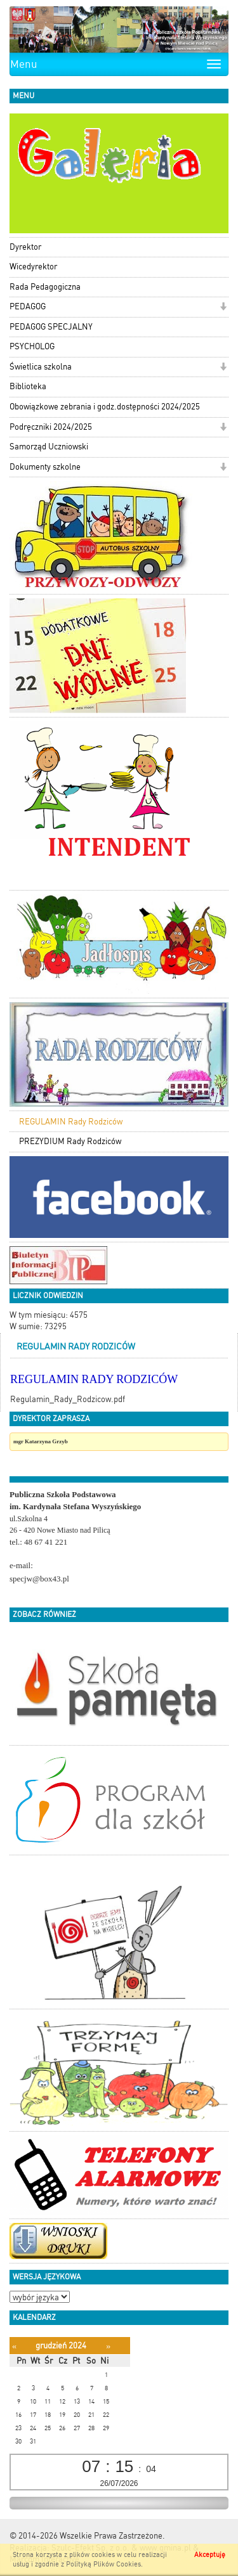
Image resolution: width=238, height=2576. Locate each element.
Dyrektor (25, 247)
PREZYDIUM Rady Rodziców (70, 1141)
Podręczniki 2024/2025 (51, 427)
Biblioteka (28, 386)
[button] (223, 307)
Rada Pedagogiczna (45, 287)
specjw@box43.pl (39, 1578)
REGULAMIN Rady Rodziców (70, 1121)
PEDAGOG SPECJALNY (51, 327)
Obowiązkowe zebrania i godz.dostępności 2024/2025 (105, 406)
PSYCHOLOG (32, 346)
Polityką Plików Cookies (103, 2564)
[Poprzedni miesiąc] (14, 2346)
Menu (23, 64)
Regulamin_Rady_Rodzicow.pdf (67, 1399)
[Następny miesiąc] (108, 2346)
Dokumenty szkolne (45, 467)
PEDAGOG (28, 306)
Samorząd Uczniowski (49, 446)
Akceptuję (209, 2555)
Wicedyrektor (33, 266)
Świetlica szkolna (41, 366)
